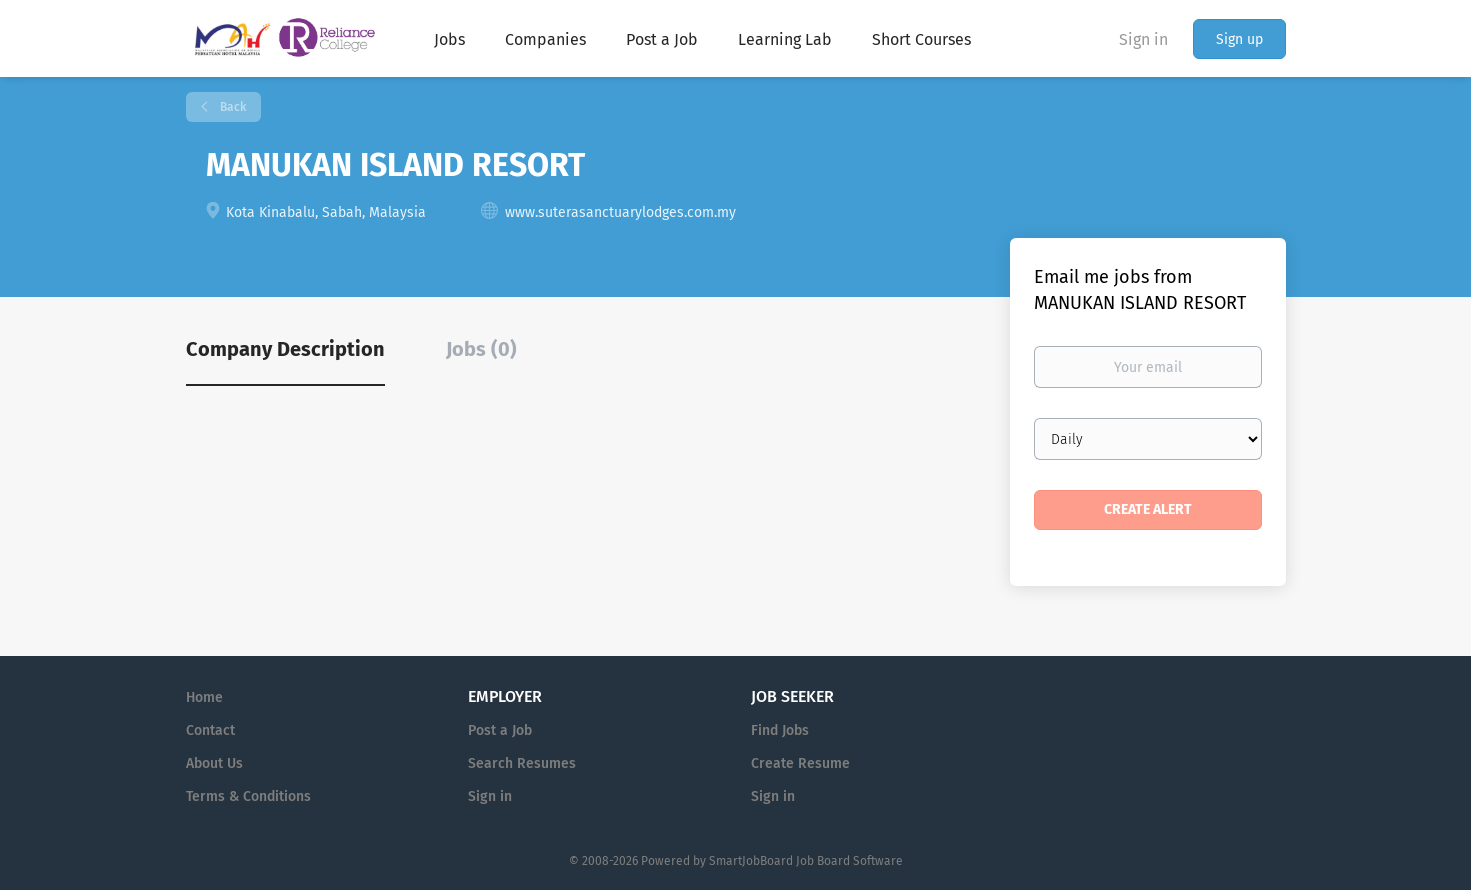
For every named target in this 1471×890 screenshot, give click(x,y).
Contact (210, 730)
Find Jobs (780, 730)
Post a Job (500, 730)
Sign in (1143, 39)
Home (204, 697)
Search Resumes (522, 763)
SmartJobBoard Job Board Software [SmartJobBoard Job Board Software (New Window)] (806, 861)
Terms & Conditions (248, 796)
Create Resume (800, 763)
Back (231, 107)
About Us (214, 763)
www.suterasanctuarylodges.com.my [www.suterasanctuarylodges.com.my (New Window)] (620, 212)
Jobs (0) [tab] (481, 349)
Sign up (1239, 39)
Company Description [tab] (285, 349)
